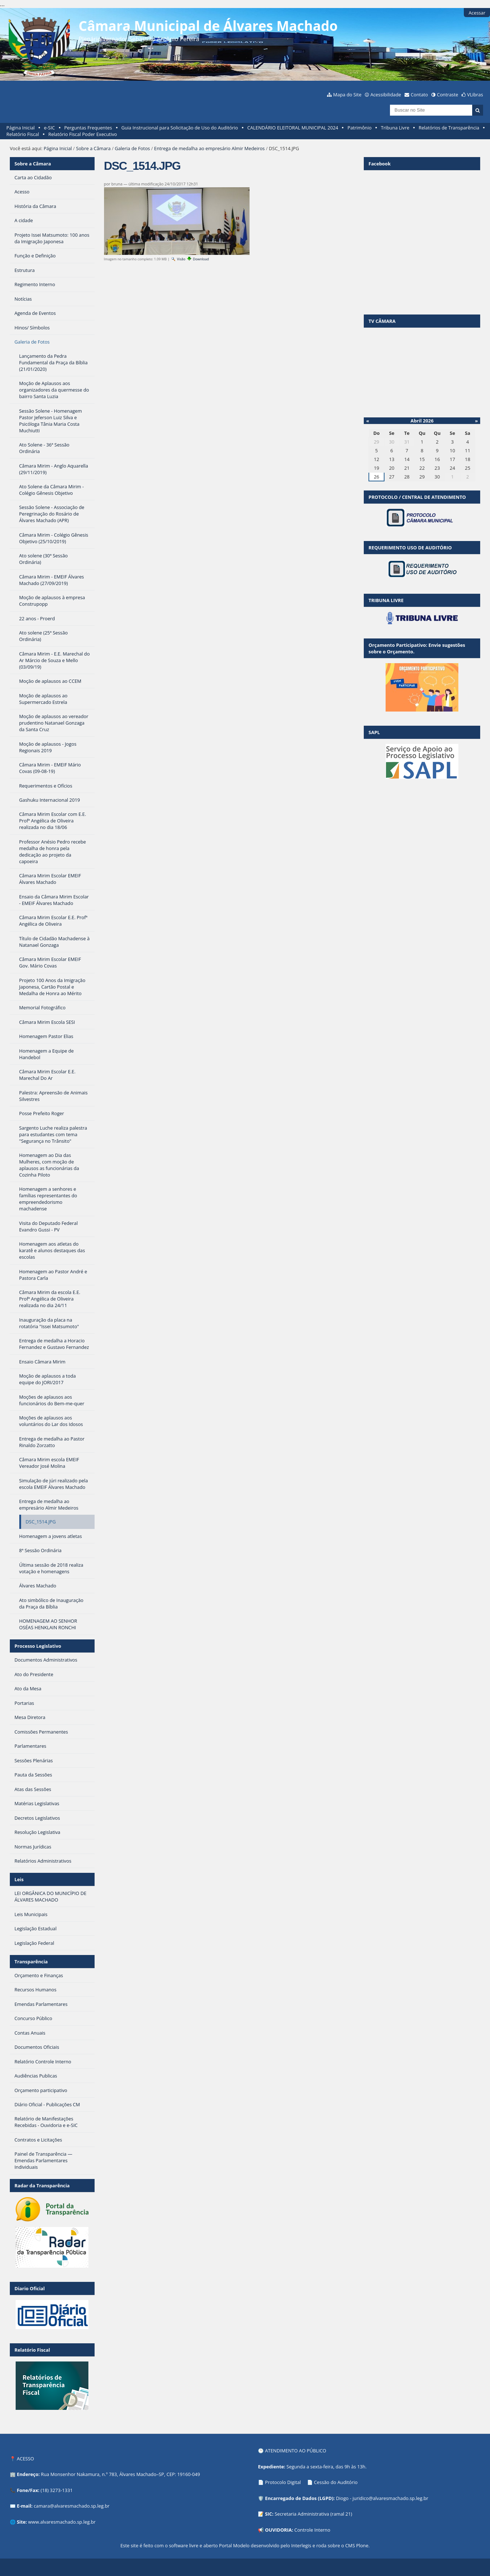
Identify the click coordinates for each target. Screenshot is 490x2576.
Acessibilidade (385, 94)
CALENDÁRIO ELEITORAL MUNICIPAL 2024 (292, 127)
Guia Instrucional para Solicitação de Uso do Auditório (179, 127)
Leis (19, 1879)
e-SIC (49, 127)
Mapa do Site (347, 94)
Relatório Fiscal (23, 134)
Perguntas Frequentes (88, 127)
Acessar (477, 12)
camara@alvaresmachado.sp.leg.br (71, 2506)
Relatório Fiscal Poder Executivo (82, 134)
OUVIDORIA (278, 2530)
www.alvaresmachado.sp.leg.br (61, 2522)
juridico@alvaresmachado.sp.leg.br (390, 2498)
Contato (419, 94)
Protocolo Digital (283, 2482)
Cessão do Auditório (336, 2482)
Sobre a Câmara (93, 148)
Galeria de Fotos (132, 148)
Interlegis (301, 2545)
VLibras (475, 94)
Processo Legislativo (38, 1646)
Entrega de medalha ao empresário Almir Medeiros (209, 148)
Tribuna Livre (395, 127)
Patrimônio (359, 127)
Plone (362, 2545)
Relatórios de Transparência (449, 127)
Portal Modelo (234, 2545)
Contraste (447, 94)
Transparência (31, 1961)
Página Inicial (21, 127)
